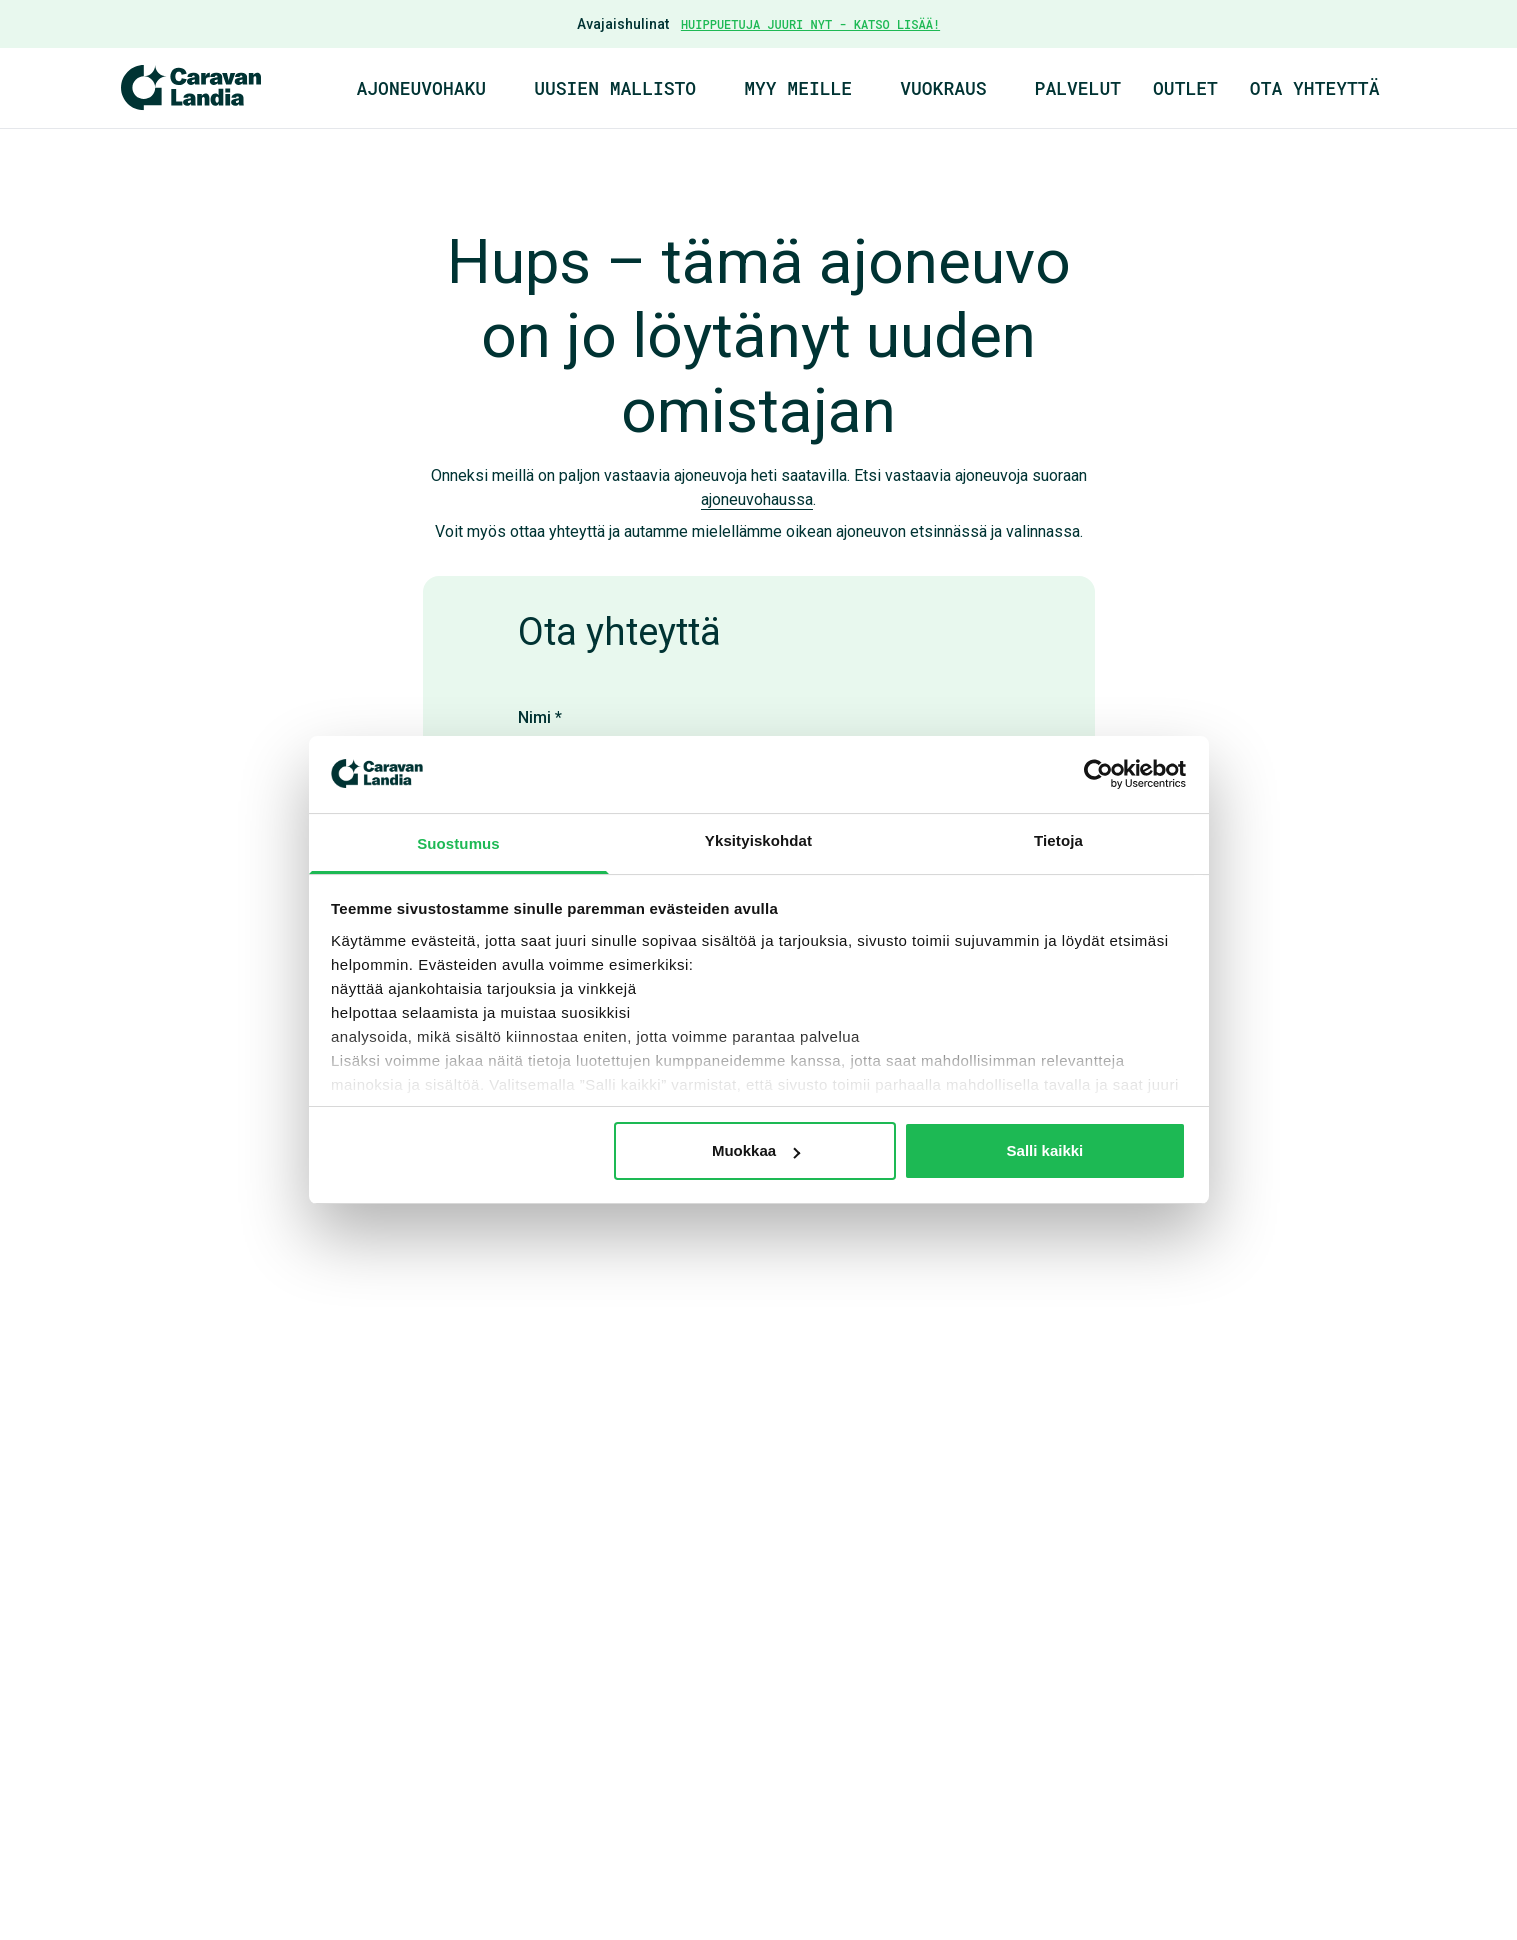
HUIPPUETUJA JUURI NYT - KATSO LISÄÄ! (810, 24)
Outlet (1185, 88)
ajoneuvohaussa (757, 499)
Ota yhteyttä (1315, 88)
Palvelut (1078, 88)
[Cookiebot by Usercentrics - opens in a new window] (1098, 774)
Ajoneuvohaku (422, 88)
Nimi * (540, 717)
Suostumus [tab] (458, 843)
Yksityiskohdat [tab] (758, 840)
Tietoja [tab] (1058, 840)
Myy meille (798, 88)
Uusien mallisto (615, 88)
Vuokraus (943, 88)
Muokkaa (756, 1150)
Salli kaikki (1045, 1150)
